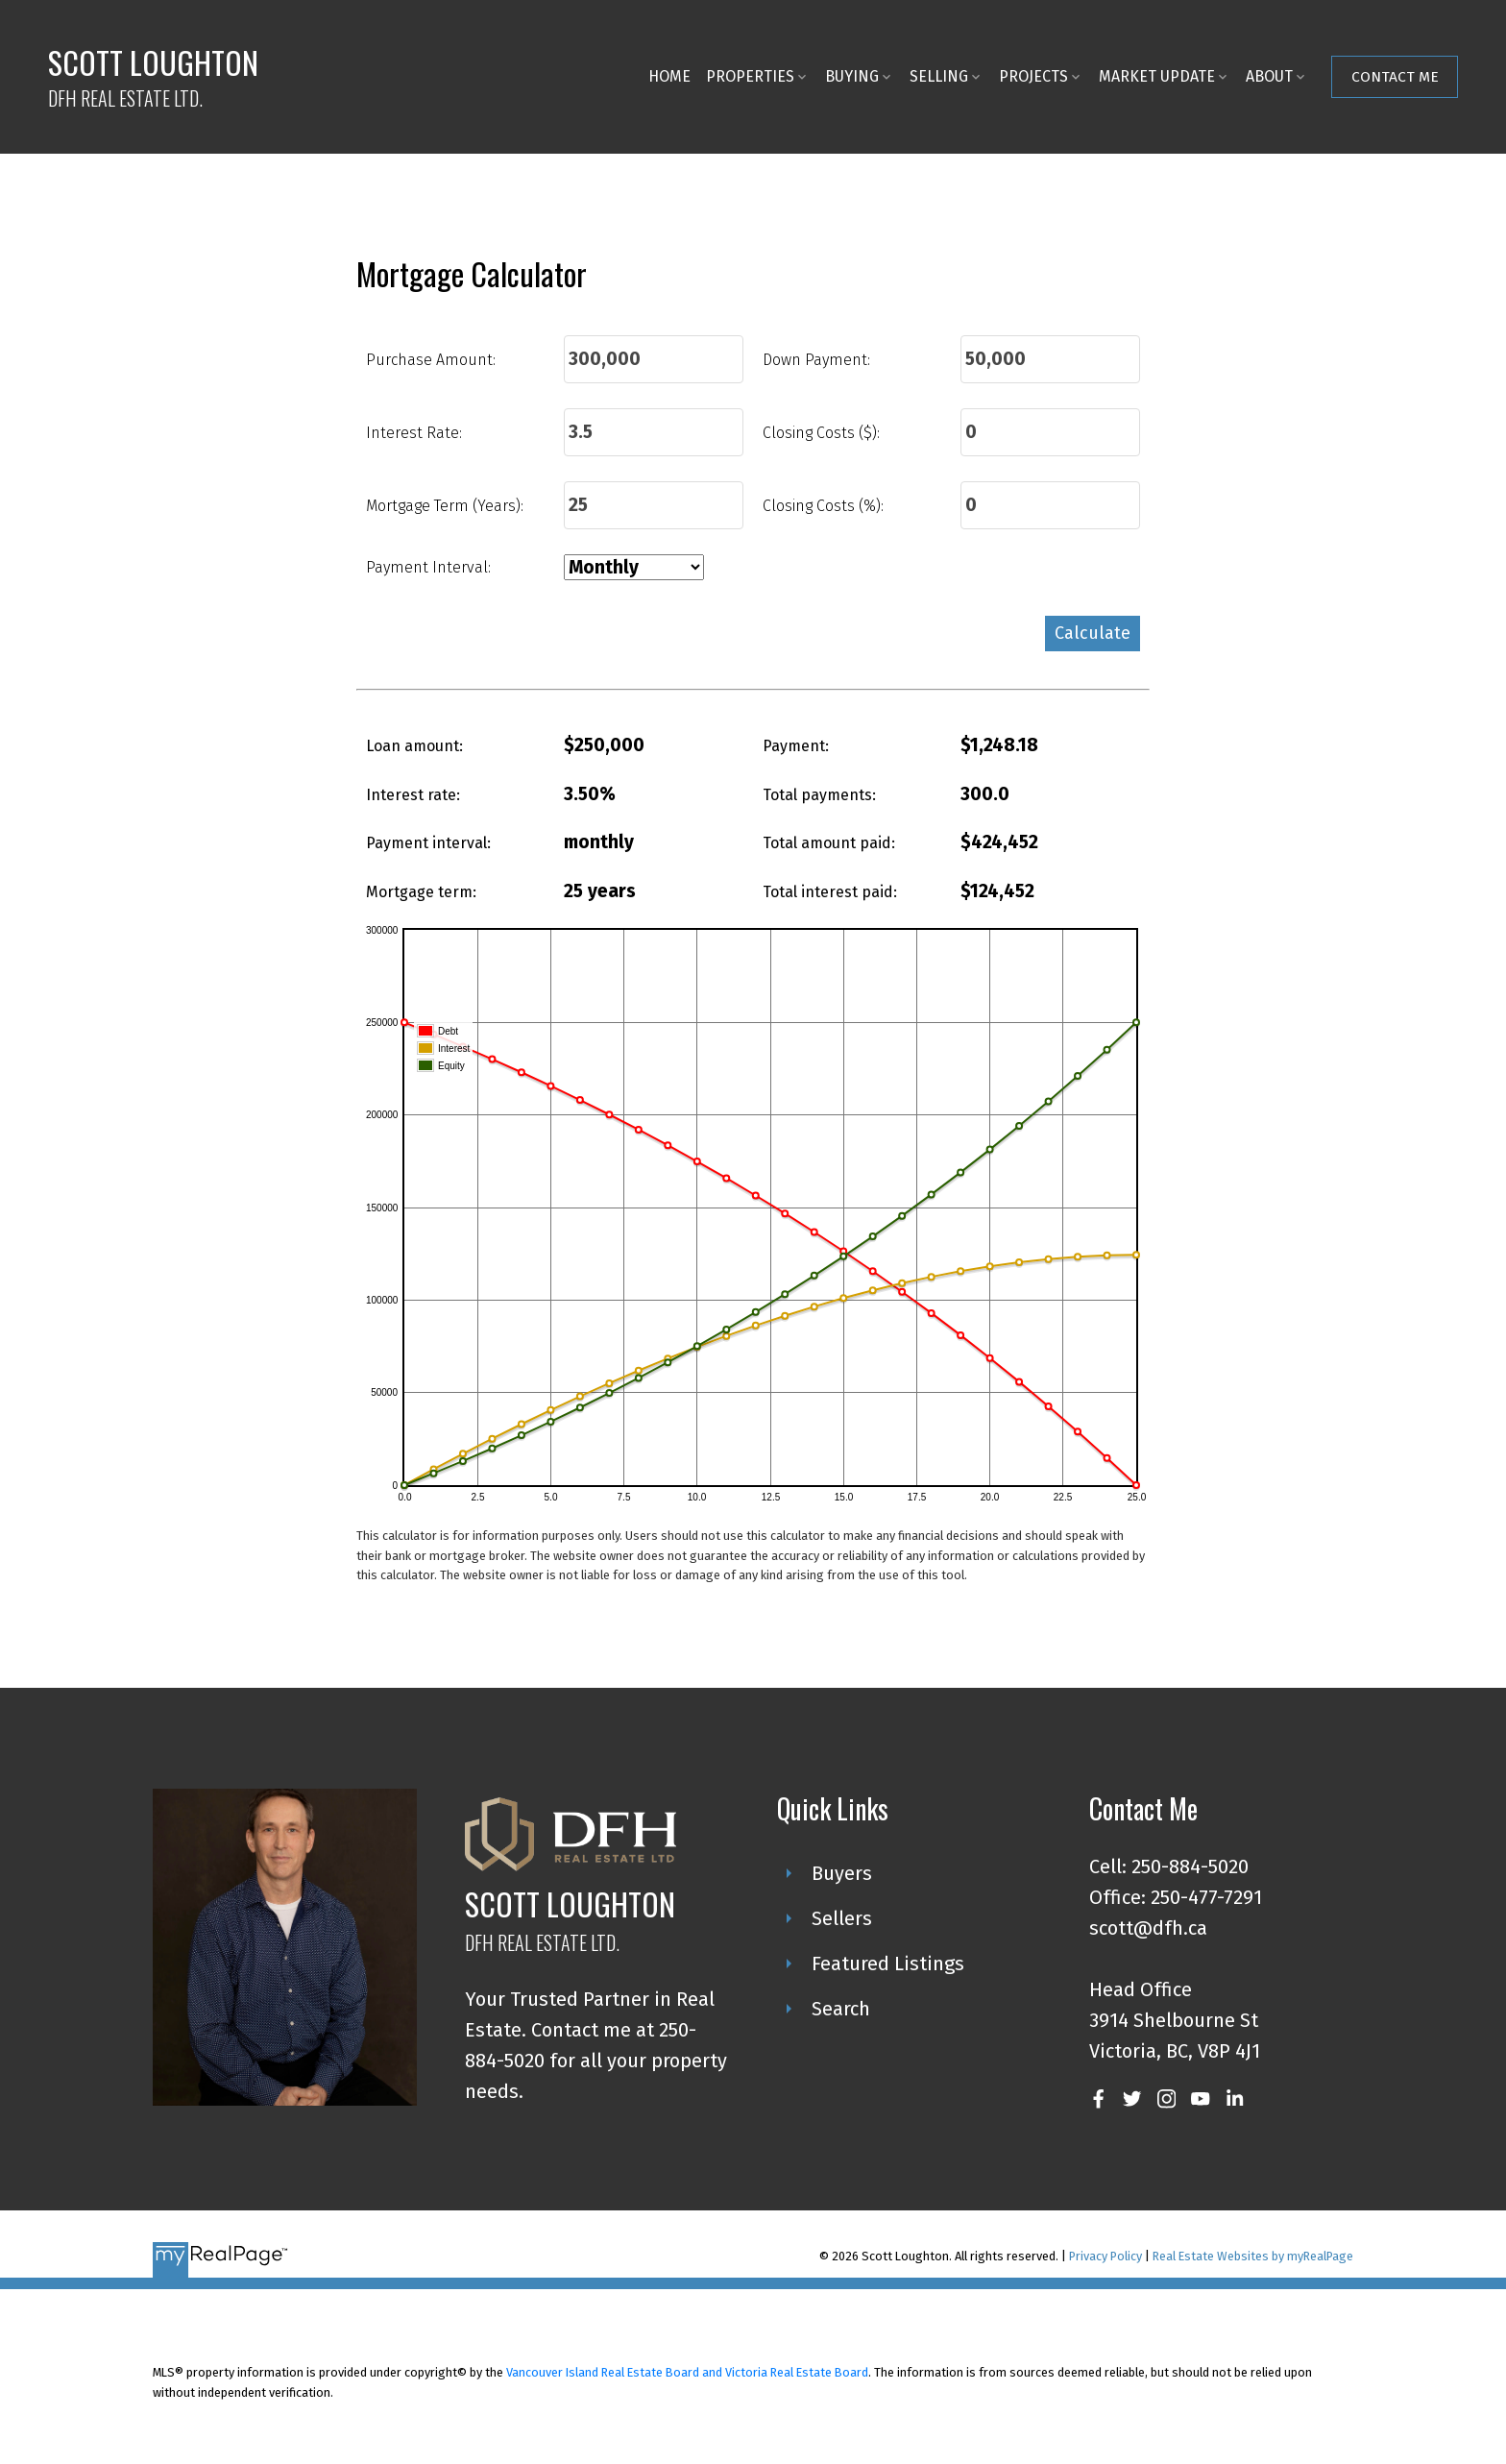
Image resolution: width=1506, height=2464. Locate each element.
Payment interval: (428, 843)
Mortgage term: (421, 892)
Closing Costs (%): (823, 506)
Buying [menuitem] (852, 76)
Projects (1033, 76)
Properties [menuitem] (750, 76)
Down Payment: (816, 360)
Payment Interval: (428, 567)
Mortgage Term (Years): (444, 506)
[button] (1394, 77)
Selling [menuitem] (939, 76)
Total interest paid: (830, 892)
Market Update (1157, 76)
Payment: (796, 746)
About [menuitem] (1269, 76)
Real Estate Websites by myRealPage (1253, 2256)
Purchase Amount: (431, 360)
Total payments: (819, 795)
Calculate (1092, 633)
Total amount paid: (829, 843)
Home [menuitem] (669, 76)
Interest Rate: (414, 433)
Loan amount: (414, 746)
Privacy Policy (1105, 2256)
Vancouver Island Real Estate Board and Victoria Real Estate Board (687, 2372)
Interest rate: (413, 795)
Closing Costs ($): (821, 433)
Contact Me (1395, 76)
